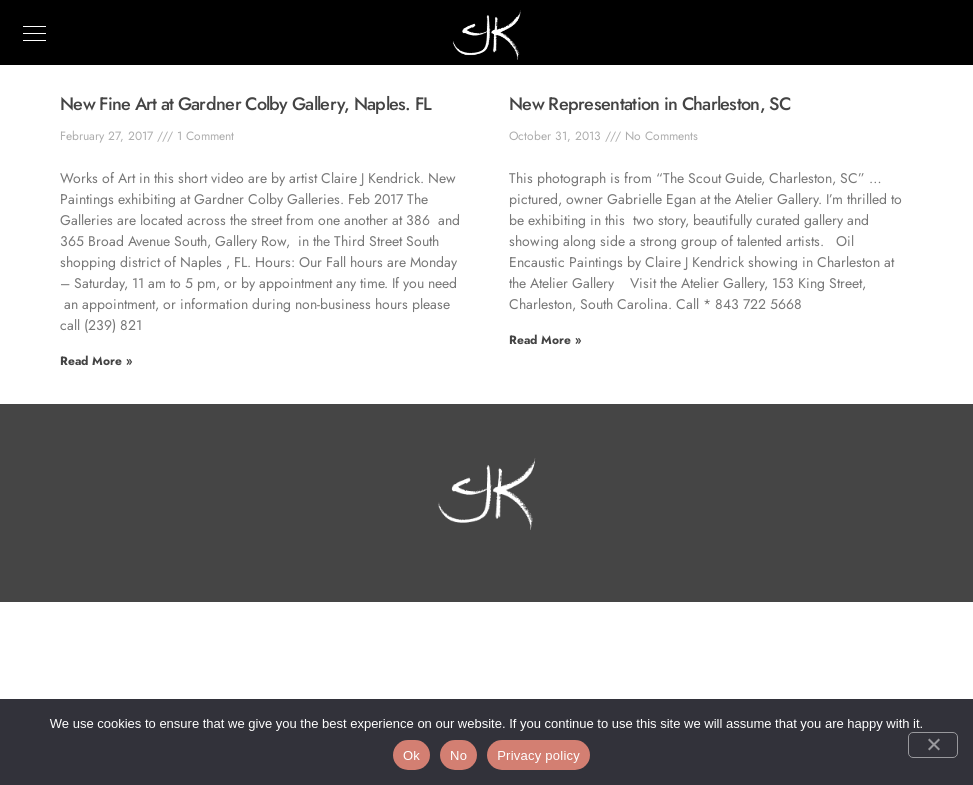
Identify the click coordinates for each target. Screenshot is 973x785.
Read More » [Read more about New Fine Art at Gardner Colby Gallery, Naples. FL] (96, 361)
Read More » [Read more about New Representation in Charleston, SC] (545, 340)
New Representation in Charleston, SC (649, 104)
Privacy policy (538, 755)
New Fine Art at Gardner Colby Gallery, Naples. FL (246, 104)
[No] (933, 745)
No (458, 755)
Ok (411, 755)
